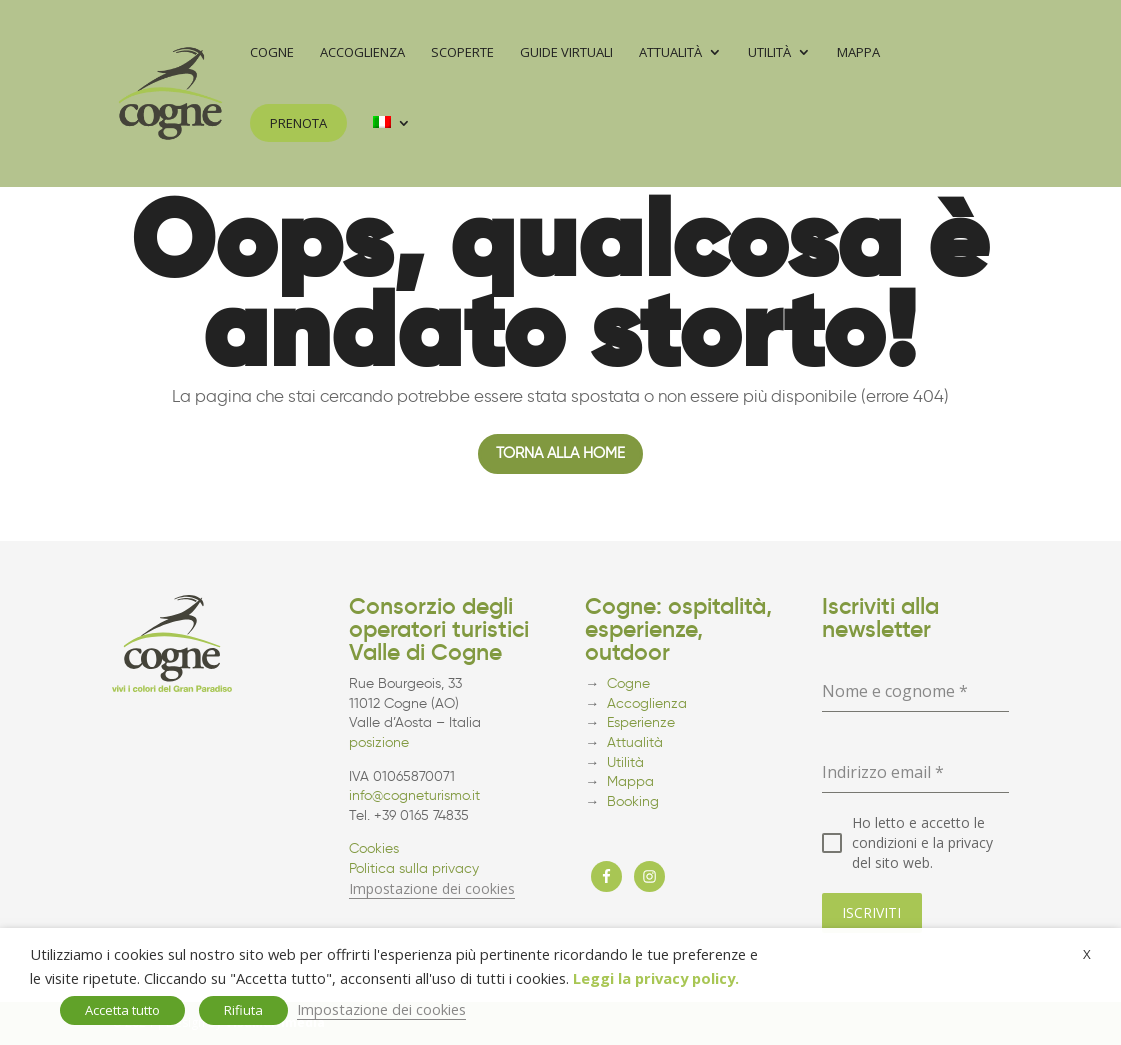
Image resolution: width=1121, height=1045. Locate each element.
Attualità (670, 53)
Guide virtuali (566, 53)
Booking (633, 801)
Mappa (858, 53)
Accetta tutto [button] (122, 1010)
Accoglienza (362, 53)
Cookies (374, 848)
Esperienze (641, 722)
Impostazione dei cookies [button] (432, 888)
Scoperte (462, 53)
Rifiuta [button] (243, 1010)
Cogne (272, 53)
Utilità (769, 53)
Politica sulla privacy (414, 868)
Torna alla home (560, 453)
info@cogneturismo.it (414, 795)
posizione (379, 742)
